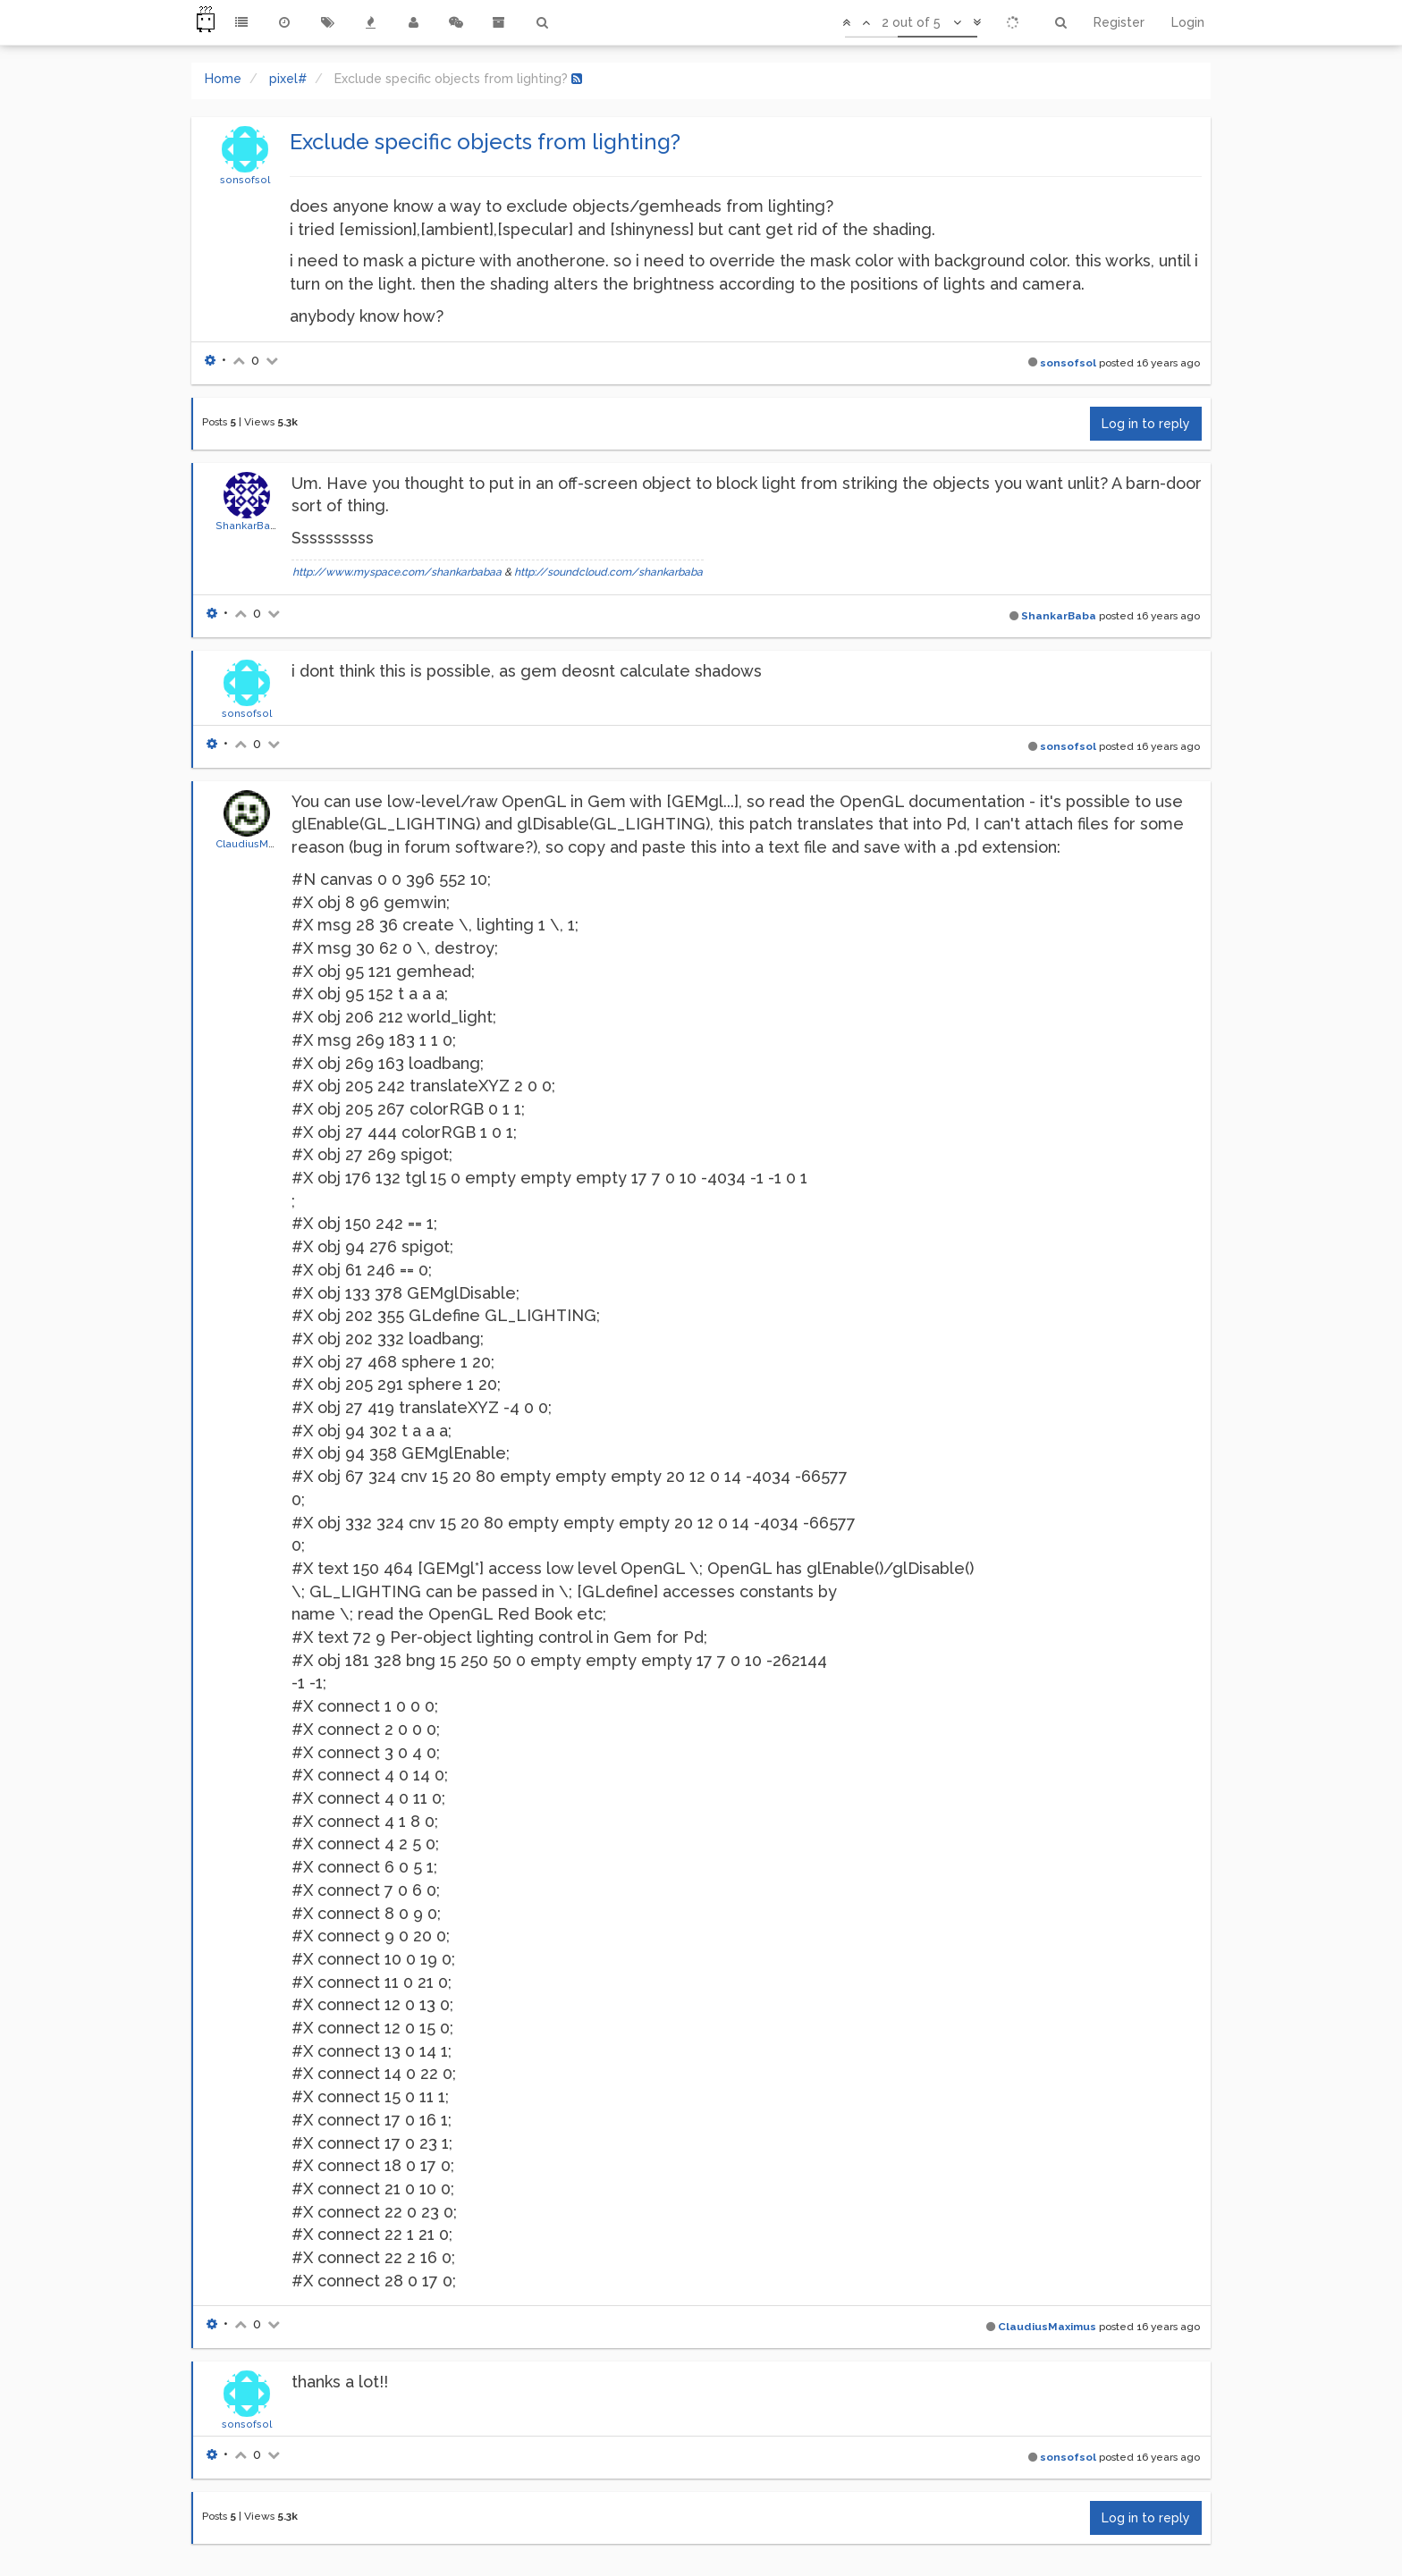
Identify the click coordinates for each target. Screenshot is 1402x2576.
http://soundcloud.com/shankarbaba (608, 572)
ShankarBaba (249, 525)
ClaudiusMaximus (259, 844)
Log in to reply (1146, 424)
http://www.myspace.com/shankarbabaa (397, 572)
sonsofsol (245, 179)
